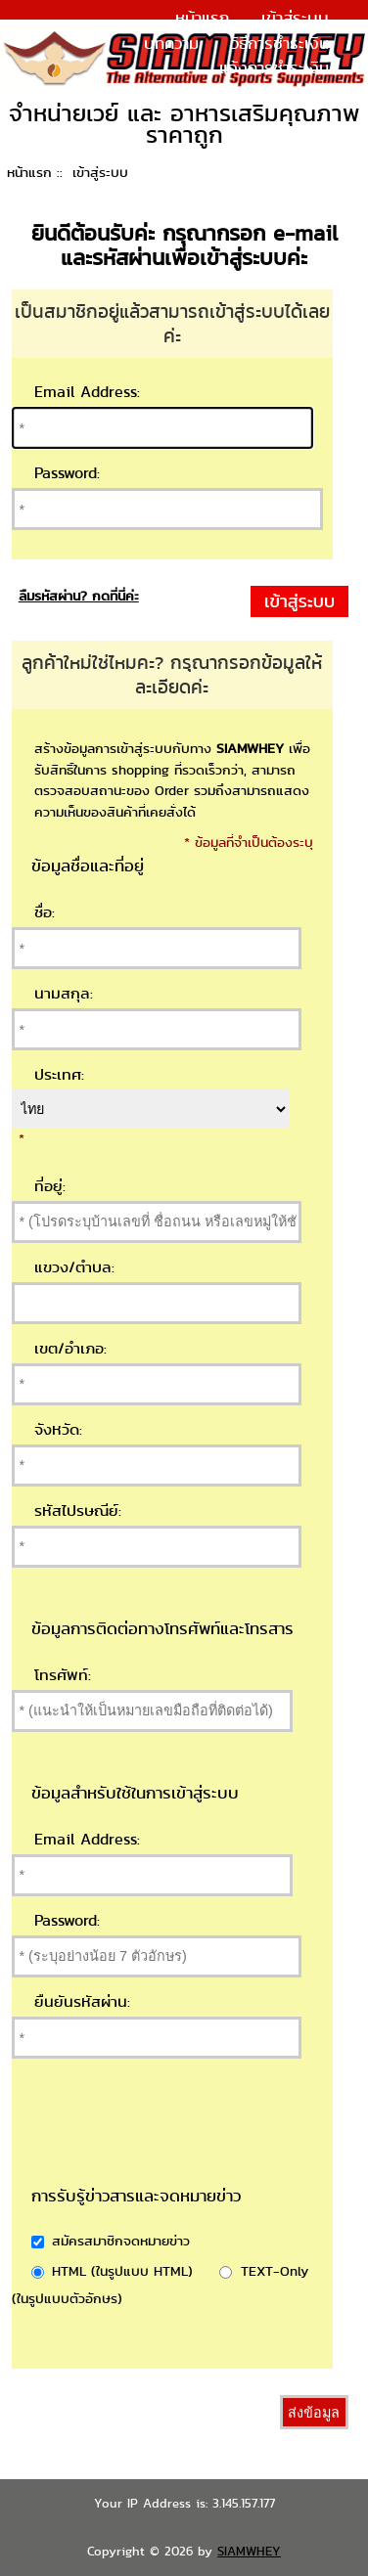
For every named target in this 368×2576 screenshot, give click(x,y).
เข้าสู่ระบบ (295, 17)
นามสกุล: (63, 993)
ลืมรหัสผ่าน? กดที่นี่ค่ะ (79, 595)
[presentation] (219, 2146)
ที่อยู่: (50, 1186)
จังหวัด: (58, 1429)
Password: (67, 473)
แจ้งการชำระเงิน (274, 67)
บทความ (171, 43)
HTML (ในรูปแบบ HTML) (122, 2270)
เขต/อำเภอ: (70, 1348)
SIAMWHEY (249, 2551)
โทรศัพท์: (62, 1675)
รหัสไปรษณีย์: (77, 1510)
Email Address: (87, 391)
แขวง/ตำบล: (74, 1267)
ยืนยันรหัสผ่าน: (82, 2001)
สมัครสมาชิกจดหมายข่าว (121, 2239)
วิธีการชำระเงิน (280, 43)
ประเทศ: (59, 1074)
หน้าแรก (202, 17)
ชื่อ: (44, 912)
